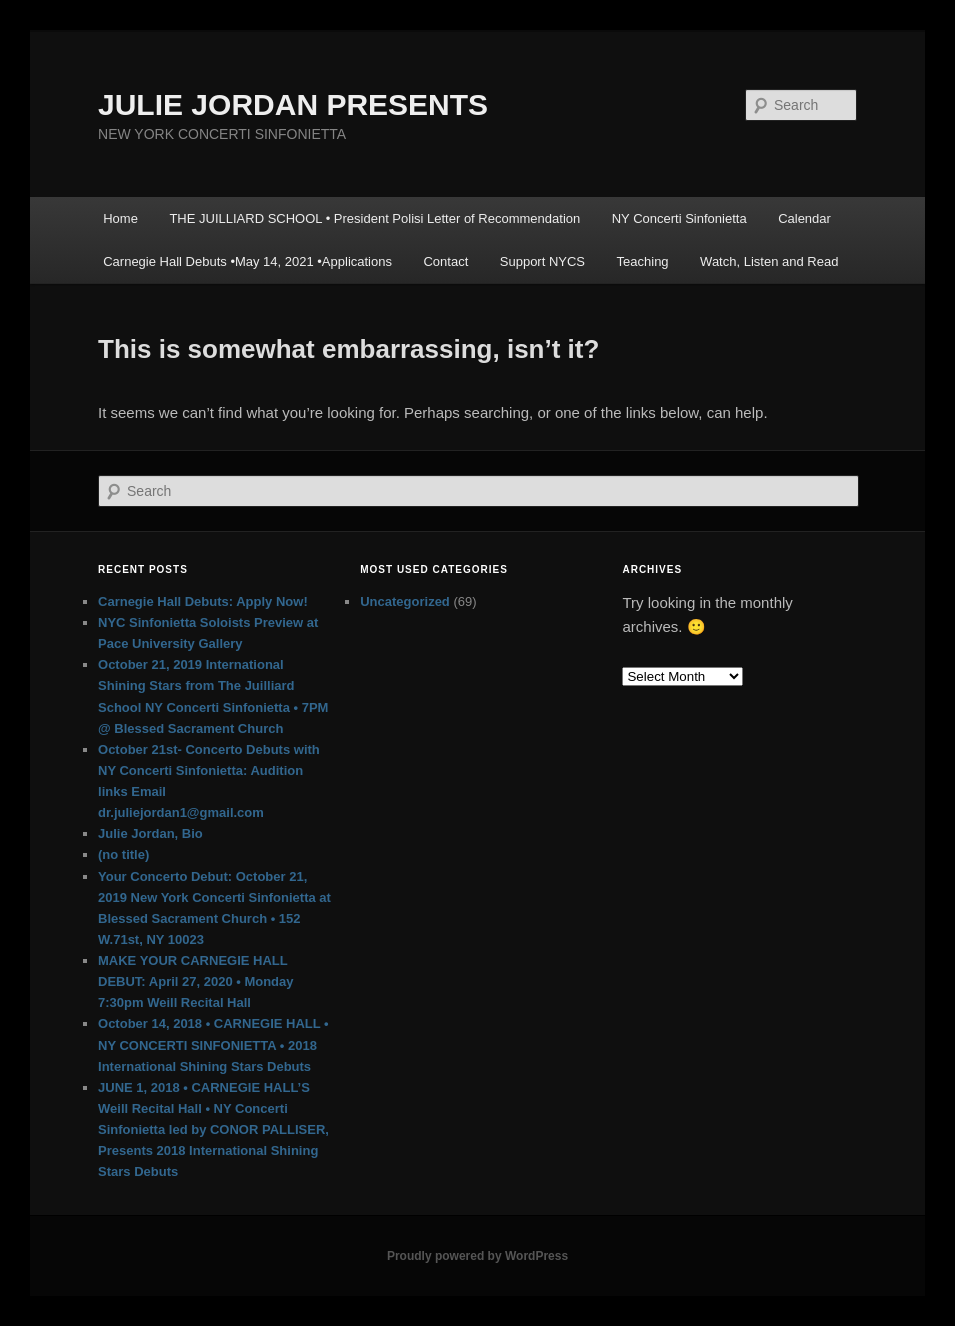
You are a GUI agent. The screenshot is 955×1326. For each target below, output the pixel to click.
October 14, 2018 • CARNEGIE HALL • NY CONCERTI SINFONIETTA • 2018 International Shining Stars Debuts (213, 1044)
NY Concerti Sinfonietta (679, 218)
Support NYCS (542, 261)
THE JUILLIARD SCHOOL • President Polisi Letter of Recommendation (374, 218)
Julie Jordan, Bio (150, 833)
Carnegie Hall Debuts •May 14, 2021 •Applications (247, 261)
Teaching (643, 261)
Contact (445, 261)
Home (120, 218)
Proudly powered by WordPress (477, 1256)
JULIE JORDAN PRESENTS (293, 104)
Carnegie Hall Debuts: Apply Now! (203, 601)
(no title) (123, 854)
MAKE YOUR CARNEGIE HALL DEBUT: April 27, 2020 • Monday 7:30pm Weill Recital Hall (196, 981)
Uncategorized (405, 601)
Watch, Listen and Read (769, 261)
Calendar (804, 218)
